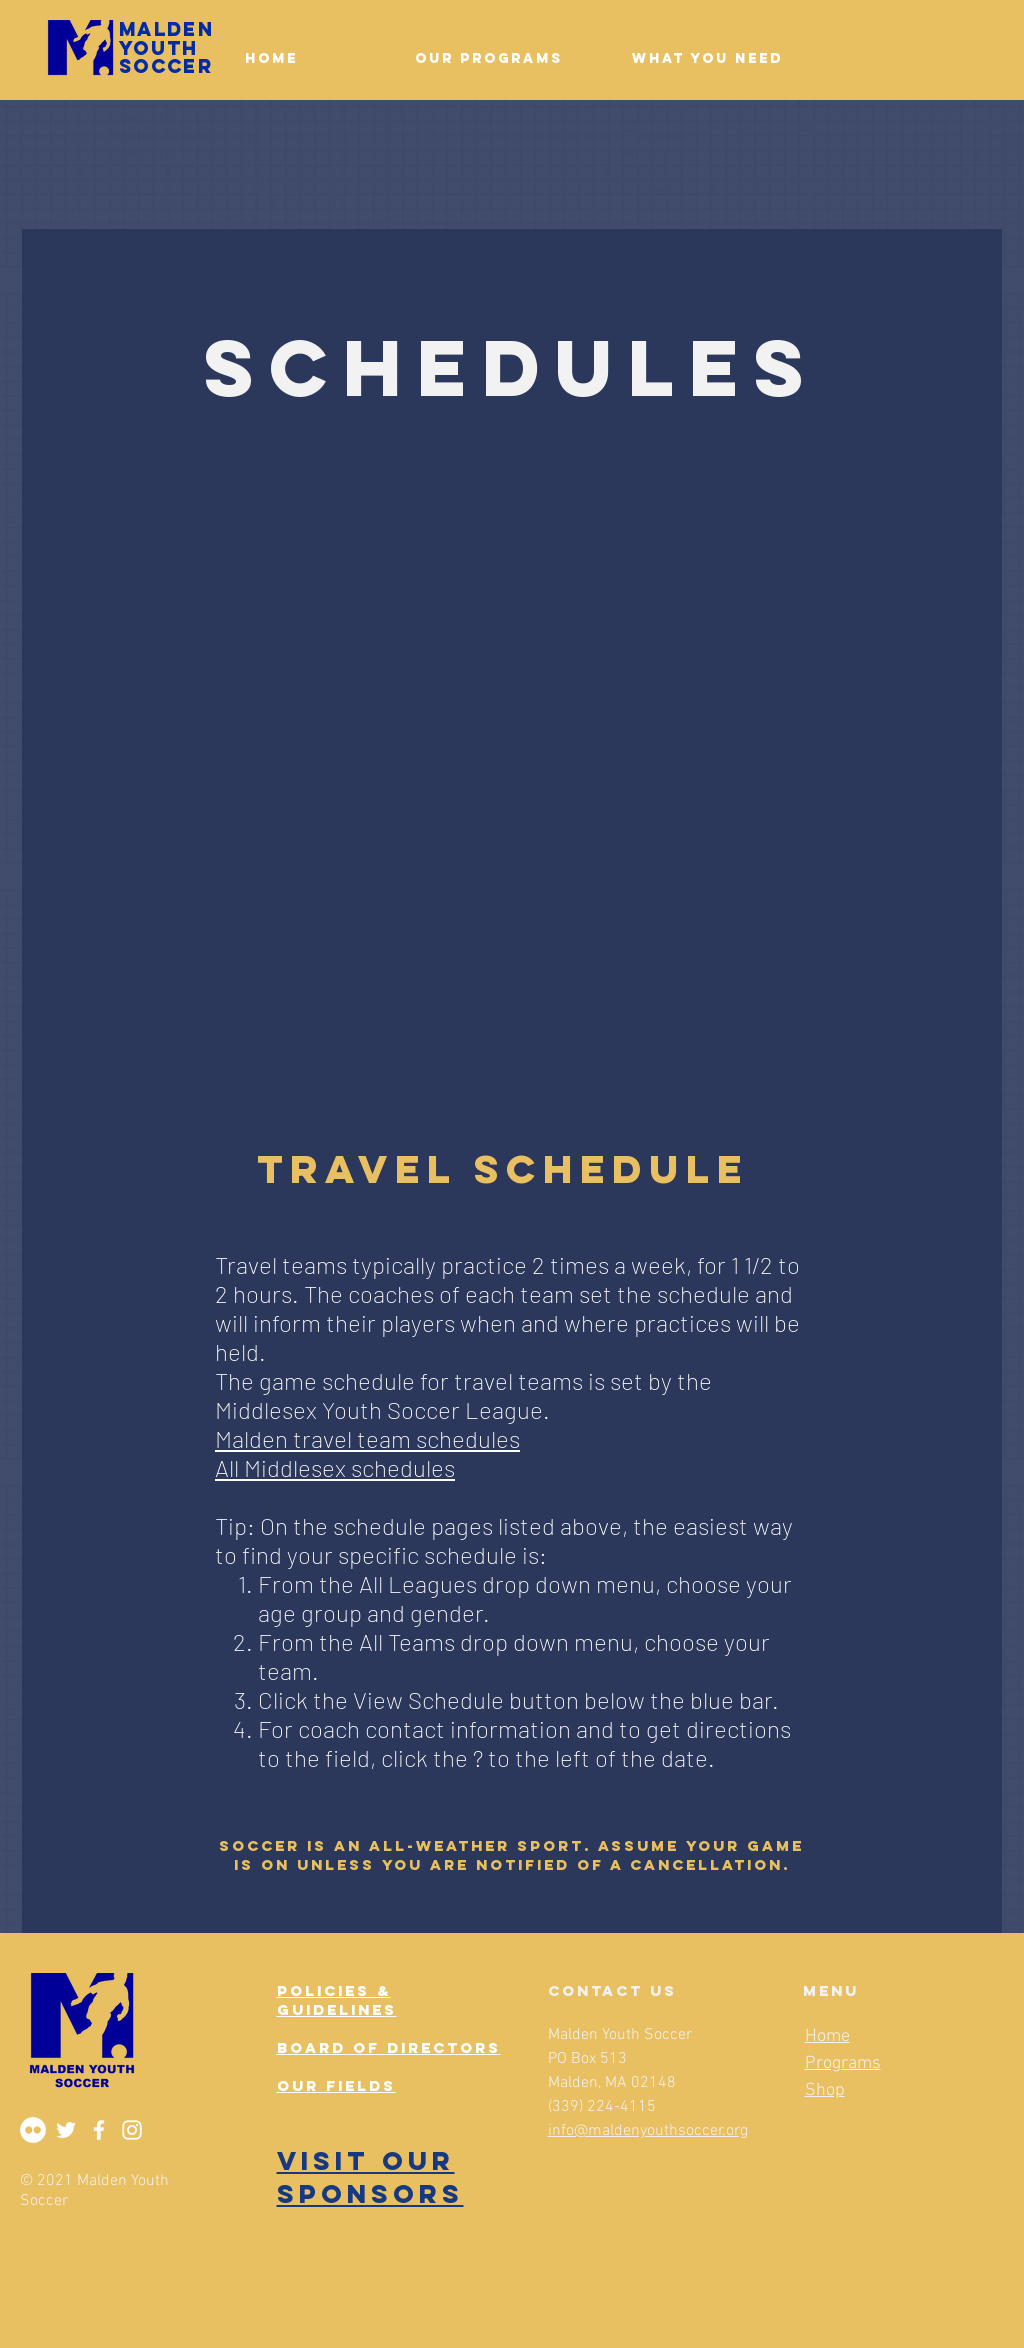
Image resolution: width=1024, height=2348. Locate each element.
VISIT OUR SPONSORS (370, 2177)
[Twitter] (66, 2130)
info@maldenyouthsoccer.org (648, 2131)
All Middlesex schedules (335, 1467)
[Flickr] (33, 2130)
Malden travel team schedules (367, 1438)
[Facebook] (99, 2130)
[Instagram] (132, 2130)
